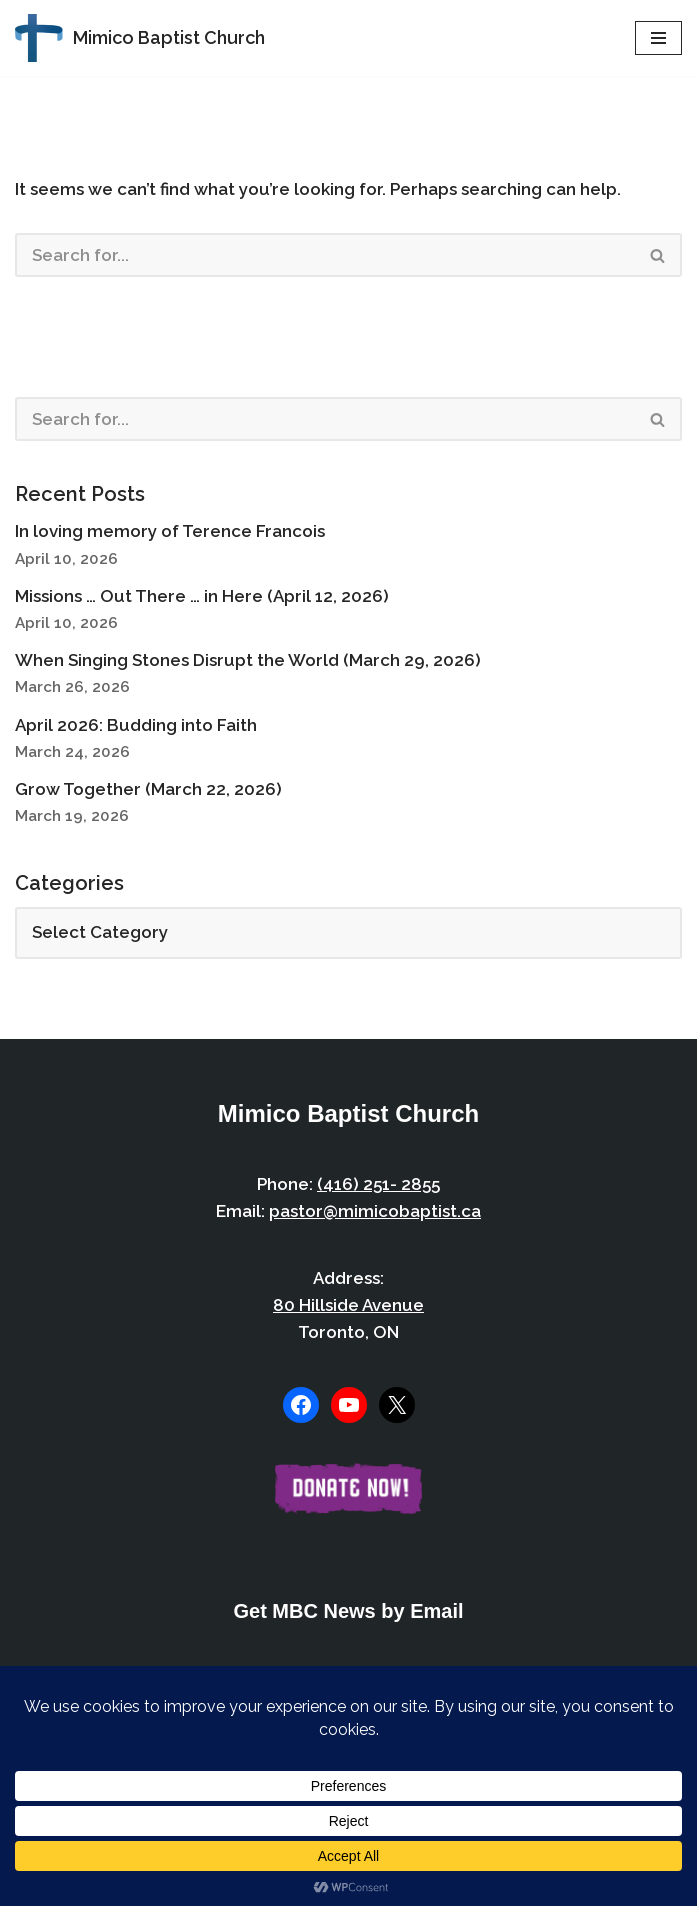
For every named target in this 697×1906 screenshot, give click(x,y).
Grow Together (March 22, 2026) (148, 789)
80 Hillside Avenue (348, 1305)
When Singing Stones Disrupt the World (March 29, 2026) (248, 660)
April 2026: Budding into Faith (136, 725)
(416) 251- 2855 (378, 1184)
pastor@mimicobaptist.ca (375, 1211)
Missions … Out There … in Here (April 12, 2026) (202, 596)
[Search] (325, 255)
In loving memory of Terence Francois (170, 531)
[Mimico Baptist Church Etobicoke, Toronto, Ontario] (140, 38)
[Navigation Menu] (658, 38)
